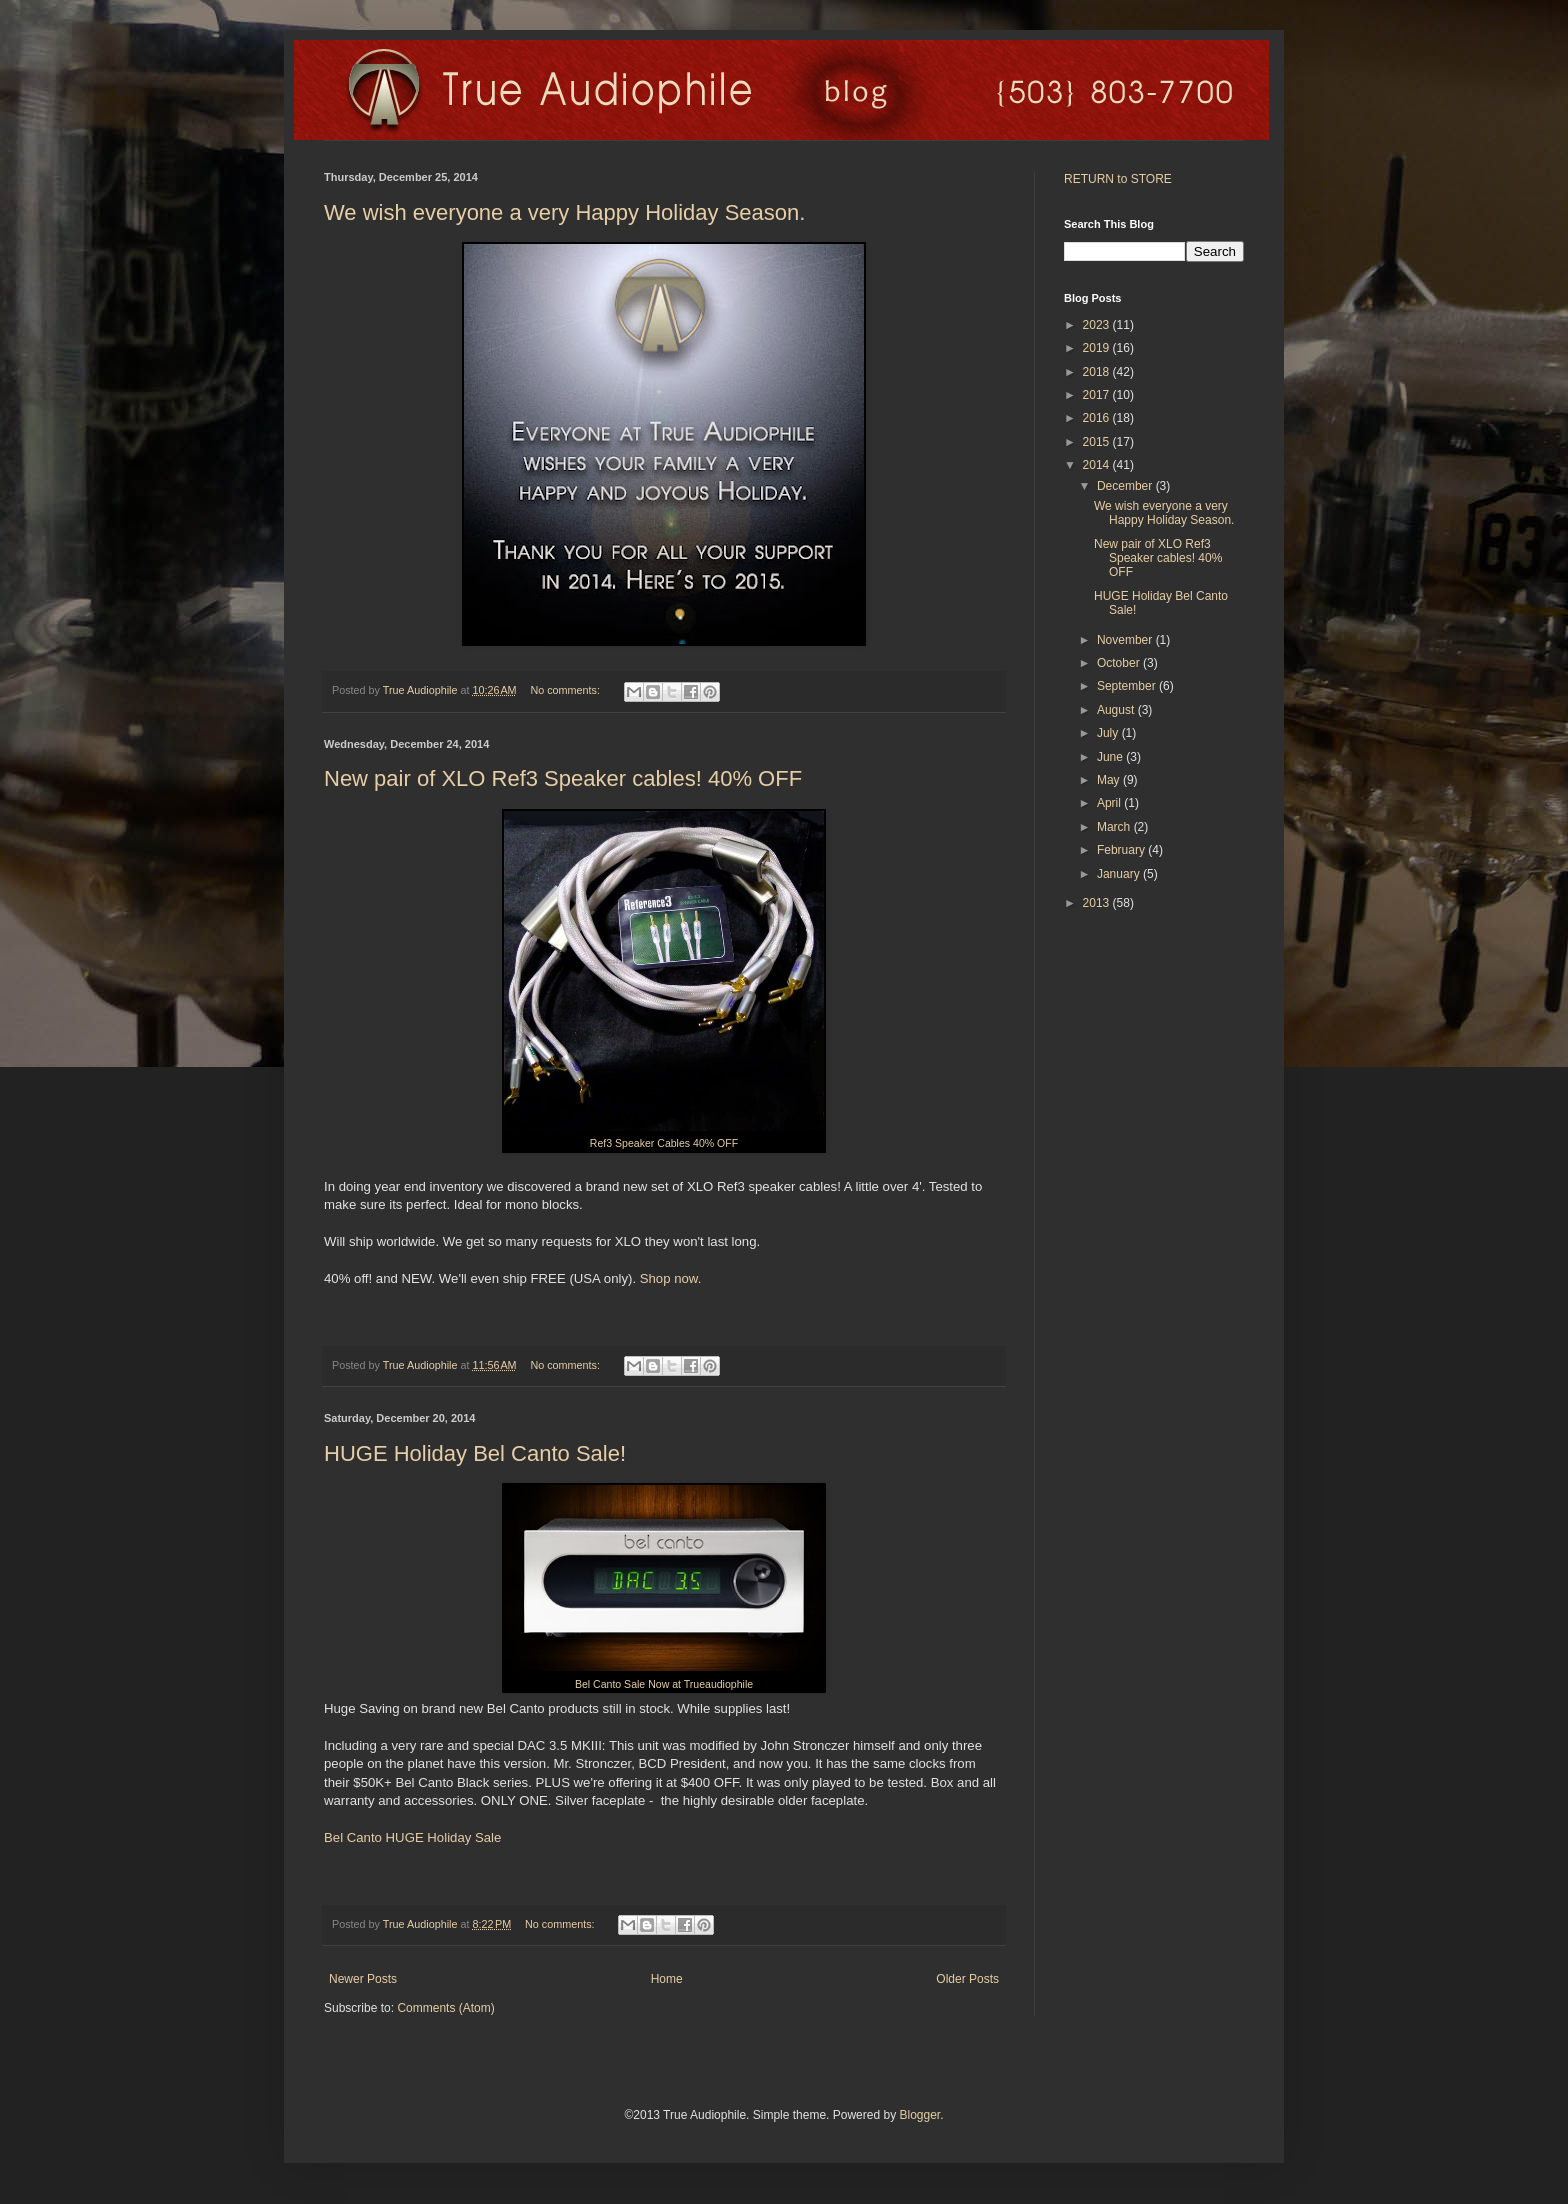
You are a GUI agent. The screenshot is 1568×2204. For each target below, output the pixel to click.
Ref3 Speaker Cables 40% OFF (664, 1143)
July (1109, 733)
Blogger (919, 2115)
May (1110, 780)
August (1117, 710)
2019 (1098, 348)
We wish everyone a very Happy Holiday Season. (564, 212)
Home (667, 1979)
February (1122, 850)
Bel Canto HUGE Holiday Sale (412, 1837)
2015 (1098, 442)
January (1120, 874)
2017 (1098, 395)
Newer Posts (363, 1979)
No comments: (566, 690)
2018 (1098, 372)
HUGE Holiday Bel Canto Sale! (475, 1453)
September (1128, 686)
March (1115, 827)
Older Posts (967, 1979)
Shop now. (671, 1278)
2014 (1098, 465)
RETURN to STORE (1118, 179)
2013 (1098, 903)
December (1126, 486)
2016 (1098, 418)
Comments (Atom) (445, 2008)
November (1126, 640)
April (1110, 803)
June (1111, 757)
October (1120, 663)
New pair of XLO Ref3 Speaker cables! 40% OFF (563, 778)
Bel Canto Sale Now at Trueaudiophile (664, 1684)
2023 (1098, 325)
